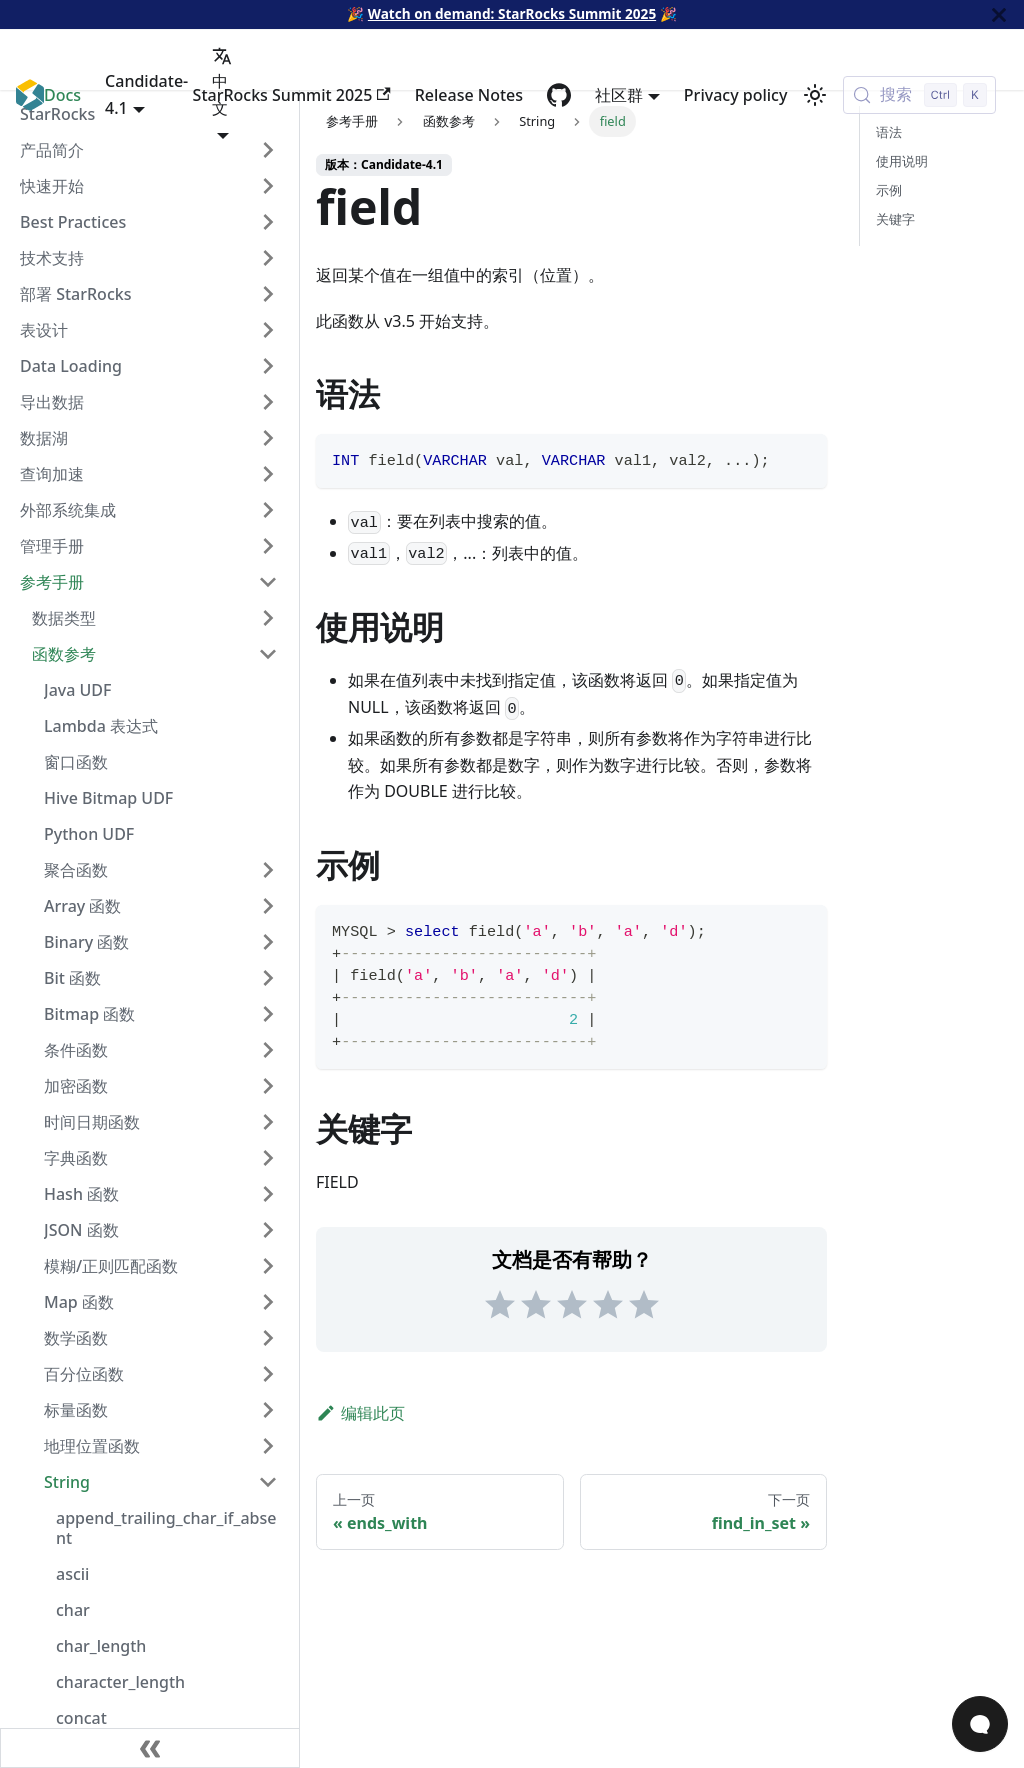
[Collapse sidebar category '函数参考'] (268, 654)
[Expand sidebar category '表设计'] (268, 330)
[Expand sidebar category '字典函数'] (268, 1158)
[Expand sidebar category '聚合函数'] (268, 870)
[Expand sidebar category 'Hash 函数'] (268, 1194)
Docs (62, 95)
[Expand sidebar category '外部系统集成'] (268, 510)
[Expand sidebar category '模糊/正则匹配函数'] (268, 1266)
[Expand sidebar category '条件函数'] (268, 1050)
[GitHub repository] (559, 95)
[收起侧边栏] (150, 1748)
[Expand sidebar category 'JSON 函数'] (268, 1230)
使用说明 (902, 161)
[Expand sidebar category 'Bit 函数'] (268, 978)
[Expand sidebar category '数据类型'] (268, 618)
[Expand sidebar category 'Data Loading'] (268, 366)
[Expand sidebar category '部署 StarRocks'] (268, 294)
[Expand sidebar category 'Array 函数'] (268, 906)
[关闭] (999, 14)
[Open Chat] (980, 1724)
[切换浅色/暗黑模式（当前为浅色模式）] (815, 95)
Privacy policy (736, 95)
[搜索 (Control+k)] (919, 95)
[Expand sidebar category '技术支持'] (268, 258)
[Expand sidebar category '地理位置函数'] (268, 1446)
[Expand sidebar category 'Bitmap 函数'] (268, 1014)
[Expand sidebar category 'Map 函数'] (268, 1302)
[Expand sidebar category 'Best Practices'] (268, 222)
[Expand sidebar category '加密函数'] (268, 1086)
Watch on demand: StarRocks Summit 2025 (512, 13)
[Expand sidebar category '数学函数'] (268, 1338)
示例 (889, 190)
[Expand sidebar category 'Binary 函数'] (268, 942)
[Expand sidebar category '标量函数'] (268, 1410)
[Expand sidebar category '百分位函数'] (268, 1374)
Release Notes (469, 95)
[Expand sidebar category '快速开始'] (268, 186)
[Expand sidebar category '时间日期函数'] (268, 1122)
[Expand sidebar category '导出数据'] (268, 402)
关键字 (895, 219)
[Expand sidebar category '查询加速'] (268, 474)
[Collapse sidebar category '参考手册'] (268, 582)
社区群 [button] (619, 95)
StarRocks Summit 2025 (292, 95)
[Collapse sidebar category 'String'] (268, 1482)
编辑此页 (360, 1413)
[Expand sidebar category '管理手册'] (268, 546)
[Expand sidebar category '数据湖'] (268, 438)
